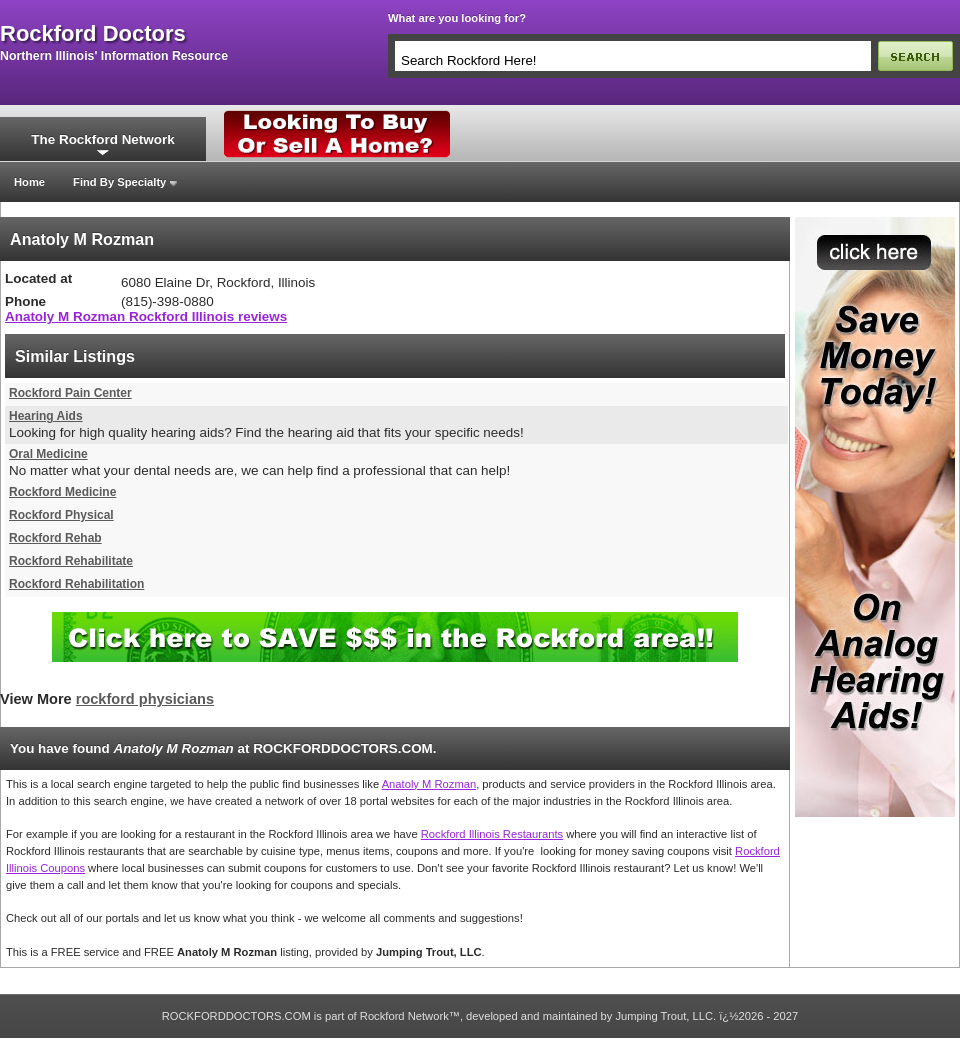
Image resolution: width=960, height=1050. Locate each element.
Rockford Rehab (55, 538)
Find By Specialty (119, 182)
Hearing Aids (46, 416)
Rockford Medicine (62, 492)
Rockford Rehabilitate (71, 561)
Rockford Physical (61, 515)
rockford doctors (93, 34)
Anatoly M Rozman (429, 784)
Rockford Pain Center (70, 393)
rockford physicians (145, 699)
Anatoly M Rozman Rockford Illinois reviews (146, 316)
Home (29, 182)
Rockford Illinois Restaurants (492, 834)
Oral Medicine (48, 454)
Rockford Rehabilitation (76, 584)
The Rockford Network (102, 139)
